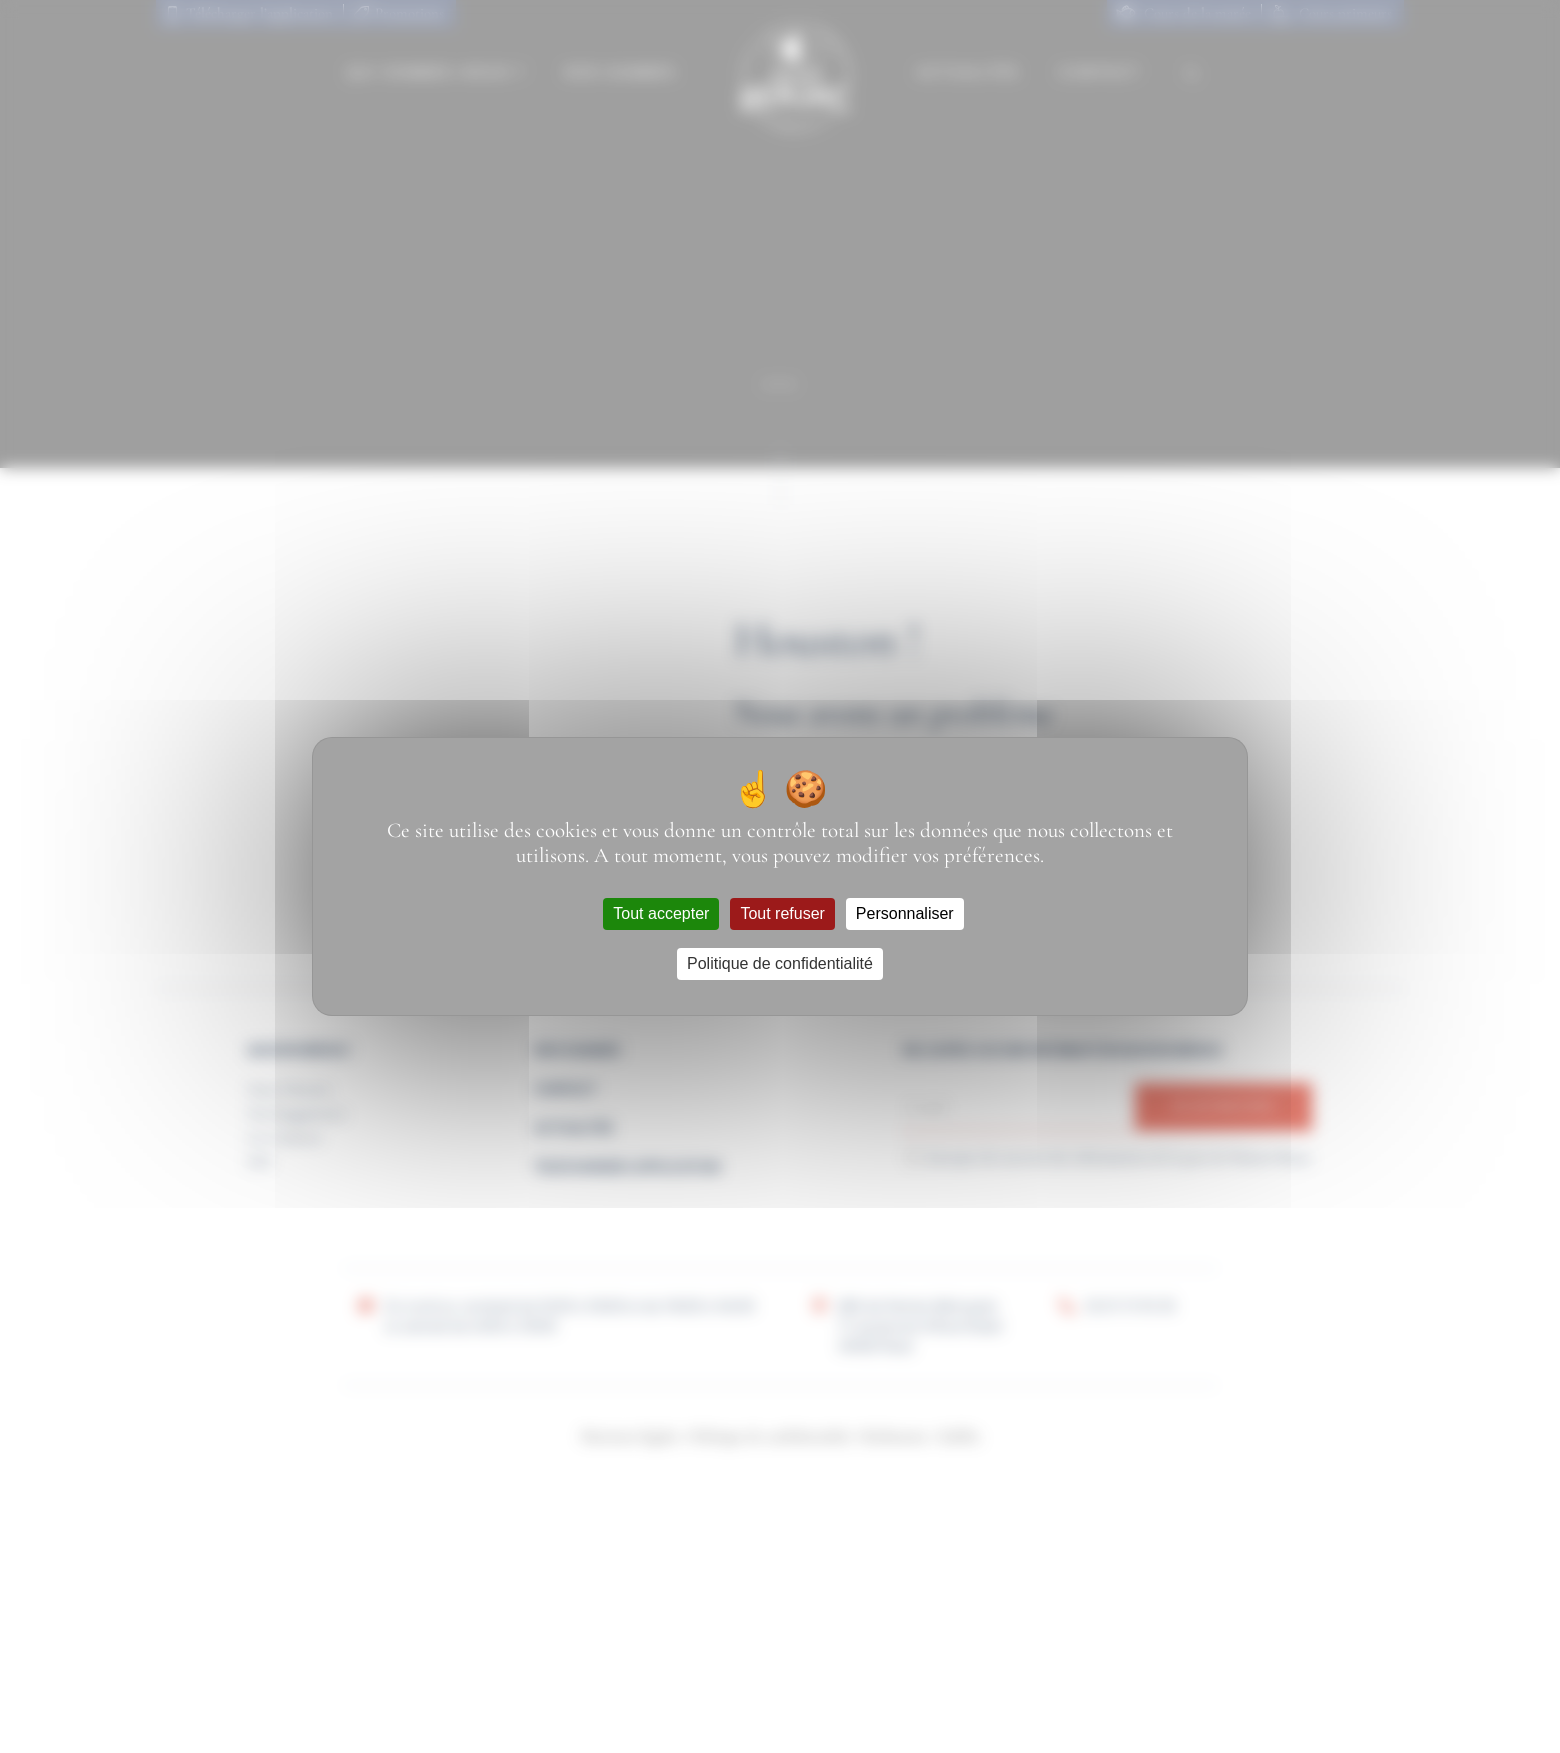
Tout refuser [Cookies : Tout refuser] (782, 913)
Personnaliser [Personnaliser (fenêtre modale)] (905, 913)
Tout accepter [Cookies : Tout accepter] (661, 913)
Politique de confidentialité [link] (780, 963)
